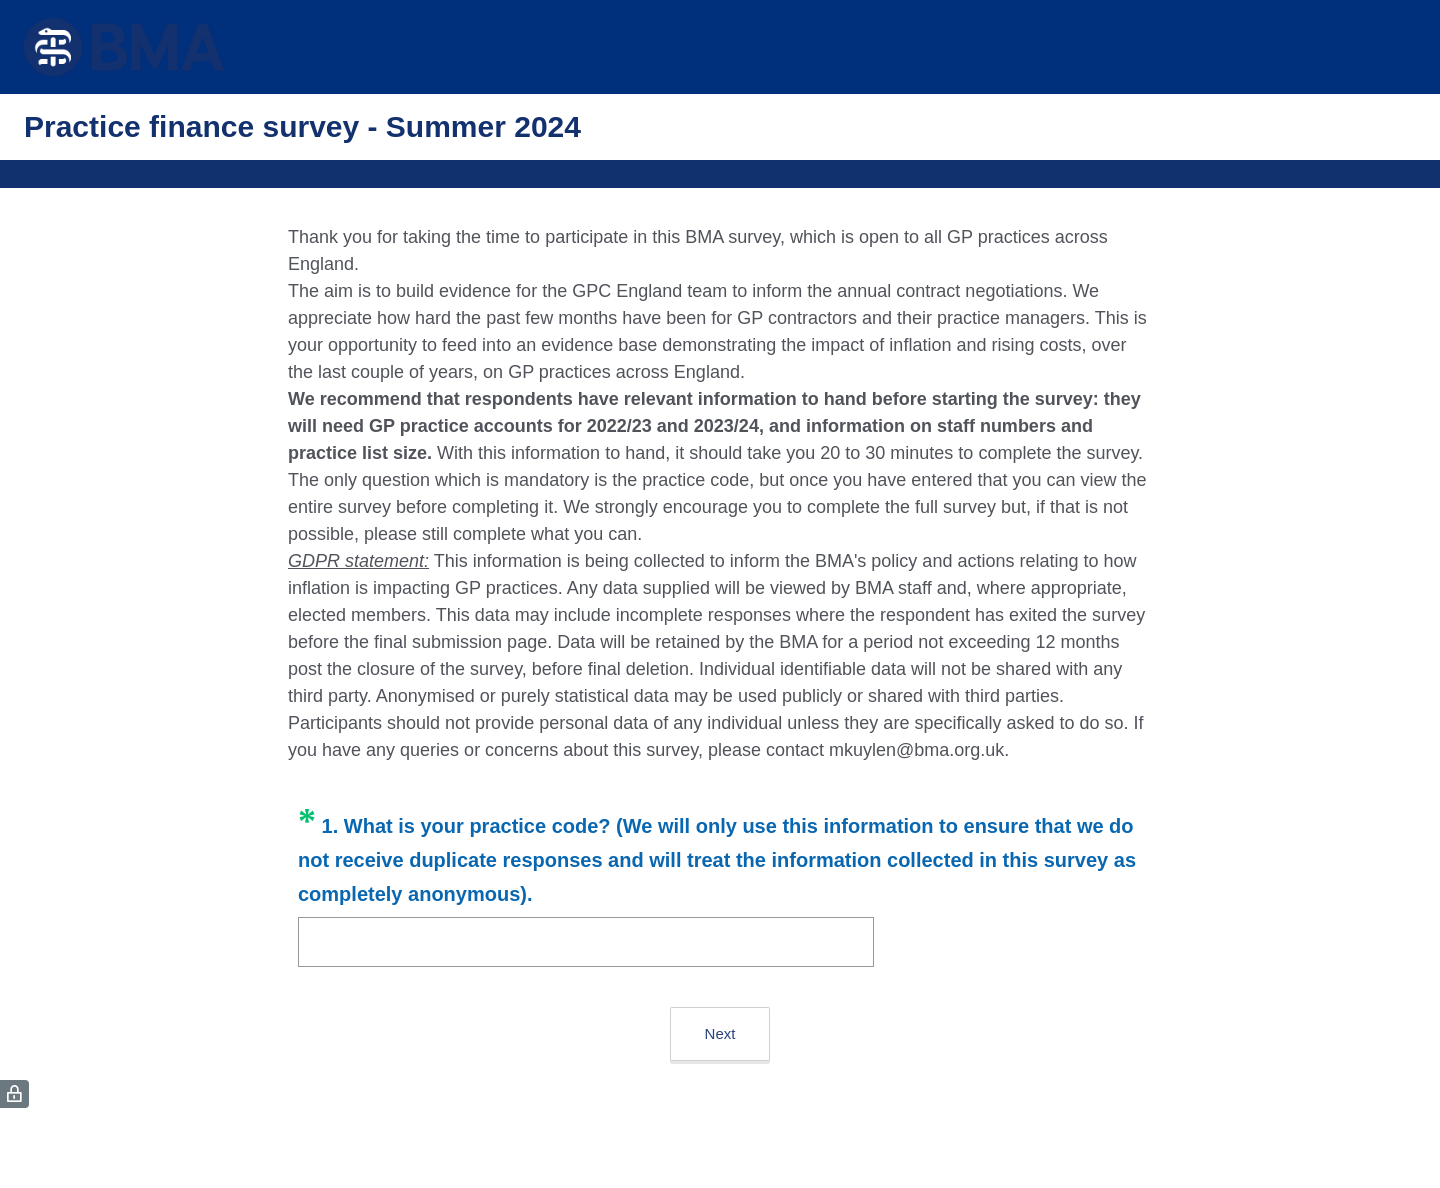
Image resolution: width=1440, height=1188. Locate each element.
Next (720, 1033)
